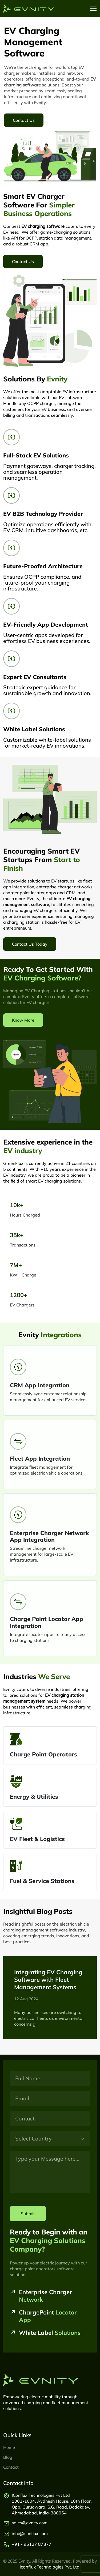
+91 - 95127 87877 (31, 2544)
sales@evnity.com (29, 2522)
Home (9, 2447)
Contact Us (24, 120)
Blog (7, 2457)
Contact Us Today (29, 944)
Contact (11, 2467)
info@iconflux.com (30, 2533)
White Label (50, 2332)
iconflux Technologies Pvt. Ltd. (50, 2567)
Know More (23, 1020)
